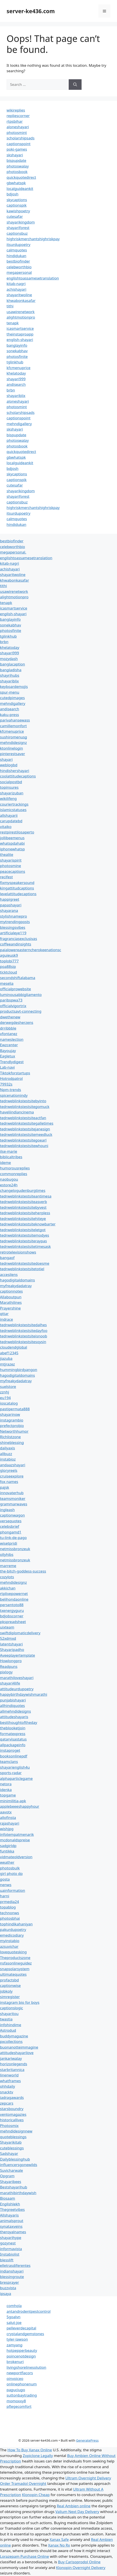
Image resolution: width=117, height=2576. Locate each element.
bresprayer (9, 2282)
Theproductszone (15, 1957)
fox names (9, 1481)
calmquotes (17, 250)
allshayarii (9, 815)
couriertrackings (14, 804)
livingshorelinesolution (26, 2367)
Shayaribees (10, 2181)
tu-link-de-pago (13, 1537)
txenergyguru (12, 1610)
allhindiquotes (12, 1705)
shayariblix (16, 395)
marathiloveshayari (16, 1677)
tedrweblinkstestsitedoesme (24, 1263)
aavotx (6, 1812)
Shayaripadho (12, 1649)
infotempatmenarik (17, 1834)
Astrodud (8, 2030)
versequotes (10, 1520)
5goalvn (14, 2316)
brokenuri (15, 2361)
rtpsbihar (15, 121)
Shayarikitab (11, 2142)
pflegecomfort (19, 2406)
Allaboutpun (10, 1296)
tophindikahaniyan (16, 1924)
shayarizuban (11, 793)
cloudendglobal (13, 1347)
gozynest (8, 2243)
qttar (4, 1313)
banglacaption (12, 664)
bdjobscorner (11, 1615)
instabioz (8, 1459)
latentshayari (11, 1644)
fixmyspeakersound (17, 882)
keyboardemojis (14, 686)
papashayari (10, 904)
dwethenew (10, 1016)
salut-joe (14, 2322)
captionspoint (18, 143)
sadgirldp (8, 1845)
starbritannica (12, 2069)
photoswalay (18, 166)
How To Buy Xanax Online (29, 2449)
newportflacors (20, 2372)
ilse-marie (8, 1151)
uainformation (12, 1890)
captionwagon (12, 1515)
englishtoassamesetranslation (33, 278)
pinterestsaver (12, 753)
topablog (8, 1907)
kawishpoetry (18, 210)
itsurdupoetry (18, 244)
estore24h (8, 1184)
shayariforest (18, 227)
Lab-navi (7, 1067)
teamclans (9, 1761)
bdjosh (12, 194)
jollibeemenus (12, 837)
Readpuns (8, 1666)
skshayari (15, 154)
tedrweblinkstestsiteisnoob (23, 1336)
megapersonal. (13, 552)
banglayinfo (17, 345)
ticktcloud (8, 972)
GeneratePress (87, 2440)
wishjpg (7, 1828)
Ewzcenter (9, 1044)
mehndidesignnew (16, 2131)
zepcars (6, 2103)
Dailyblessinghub (15, 2159)
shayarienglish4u (15, 1767)
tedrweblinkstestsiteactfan (23, 1117)
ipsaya (5, 2293)
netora (6, 1783)
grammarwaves (13, 1503)
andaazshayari (12, 1464)
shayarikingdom (21, 222)
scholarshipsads (21, 138)
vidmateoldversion (16, 1856)
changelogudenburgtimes (22, 1190)
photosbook (17, 171)
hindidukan (16, 255)
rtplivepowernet (14, 1593)
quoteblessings (13, 2136)
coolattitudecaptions (18, 776)
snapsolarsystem (15, 1968)
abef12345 (9, 1352)
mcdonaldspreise (15, 1839)
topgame (8, 1795)
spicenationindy (14, 1095)
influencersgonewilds (18, 2164)
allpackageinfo (12, 1744)
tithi (10, 305)
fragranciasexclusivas (18, 938)
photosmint (17, 132)
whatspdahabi (12, 843)
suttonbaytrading (22, 2395)
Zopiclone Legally (38, 2455)
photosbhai (10, 1918)
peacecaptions (12, 871)
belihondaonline (14, 1599)
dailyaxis (7, 1447)
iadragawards (12, 2097)
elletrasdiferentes (15, 2265)
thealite (6, 854)
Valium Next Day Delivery (77, 2511)
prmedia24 (9, 1901)
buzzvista (8, 2287)
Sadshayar (9, 2153)
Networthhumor (14, 1431)
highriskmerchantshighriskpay (33, 238)
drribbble (8, 1028)
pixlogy (6, 1671)
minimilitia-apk (13, 1800)
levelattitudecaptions (18, 893)
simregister (10, 1996)
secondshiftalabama (17, 977)
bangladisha (10, 669)
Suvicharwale (11, 2170)
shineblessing (12, 1442)
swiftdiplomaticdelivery (20, 1632)
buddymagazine (14, 2035)
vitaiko (5, 826)
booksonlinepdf (13, 1756)
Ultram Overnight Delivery (88, 2477)
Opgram (7, 2175)
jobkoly (6, 1991)
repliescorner (18, 115)
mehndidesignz (13, 742)
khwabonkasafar (21, 300)
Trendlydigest (12, 1061)
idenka (6, 1789)
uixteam (7, 1627)
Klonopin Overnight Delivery (80, 2567)
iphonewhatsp (12, 848)
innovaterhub (12, 1492)
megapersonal (19, 272)
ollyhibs (6, 1554)
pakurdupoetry (13, 1929)
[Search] (75, 84)
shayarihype (10, 2237)
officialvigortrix (13, 1005)
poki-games (17, 149)
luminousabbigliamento (21, 994)
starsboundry (11, 2108)
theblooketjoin (12, 1727)
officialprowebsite (15, 988)
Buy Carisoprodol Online (79, 2561)
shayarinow (10, 1414)
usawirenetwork (21, 311)
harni (4, 1895)
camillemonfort (13, 725)
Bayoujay (8, 1050)
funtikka (7, 1851)
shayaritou (9, 2013)
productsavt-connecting (20, 1011)
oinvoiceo (15, 2378)
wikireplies (16, 110)
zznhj (4, 1391)
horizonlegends (13, 2063)
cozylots (7, 1576)
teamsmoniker (12, 1498)
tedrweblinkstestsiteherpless (25, 1212)
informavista (11, 2248)
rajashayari (9, 1823)
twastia (6, 2019)
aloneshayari (18, 126)
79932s (6, 1084)
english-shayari (20, 339)
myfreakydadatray (16, 1285)
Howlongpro (11, 1660)
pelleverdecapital (21, 2328)
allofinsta (8, 1817)
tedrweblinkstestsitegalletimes (26, 1123)
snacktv (6, 2091)
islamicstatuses (13, 809)
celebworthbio (19, 266)
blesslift (6, 2259)
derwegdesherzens (16, 1022)
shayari (6, 759)
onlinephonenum (22, 2384)
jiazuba (6, 1358)
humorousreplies (15, 1168)
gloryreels (8, 1470)
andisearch (16, 384)
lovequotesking (13, 1951)
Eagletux (7, 1056)
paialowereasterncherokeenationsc (30, 949)
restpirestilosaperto (17, 832)
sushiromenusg (13, 737)
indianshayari (12, 2271)
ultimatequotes (13, 1974)
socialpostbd (11, 781)
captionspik (17, 205)
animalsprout (11, 2220)
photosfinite (17, 356)
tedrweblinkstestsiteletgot (22, 1229)
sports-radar (11, 1772)
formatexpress (12, 1733)
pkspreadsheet (13, 1621)
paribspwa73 (11, 1000)
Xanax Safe (59, 2539)
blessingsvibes (12, 927)
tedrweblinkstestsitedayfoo (23, 1330)
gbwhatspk (16, 182)
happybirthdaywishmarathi (23, 1694)
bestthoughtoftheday (18, 1722)
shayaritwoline (19, 294)
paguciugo (16, 2389)
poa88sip (8, 966)
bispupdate (16, 160)
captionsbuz (17, 233)
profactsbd (9, 1980)
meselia (7, 983)
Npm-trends (10, 1089)
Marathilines (11, 1302)
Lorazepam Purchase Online (24, 2556)
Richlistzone (10, 1436)
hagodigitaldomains (17, 1280)
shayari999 (16, 378)
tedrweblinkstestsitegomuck (24, 1106)
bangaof (7, 1257)
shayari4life (10, 1683)
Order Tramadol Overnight (23, 2483)
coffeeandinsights (15, 944)
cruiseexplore (11, 1476)
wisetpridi (8, 1543)
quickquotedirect (21, 177)
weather (7, 1862)
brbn (11, 390)
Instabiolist (9, 2254)
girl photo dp (11, 1873)
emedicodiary (12, 1935)
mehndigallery (19, 423)
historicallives (12, 2119)
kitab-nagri (16, 283)
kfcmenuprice (18, 367)
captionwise (10, 1985)
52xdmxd (8, 1638)
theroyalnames (13, 2231)
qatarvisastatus (13, 1739)
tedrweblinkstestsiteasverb (23, 1201)
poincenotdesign (21, 2356)
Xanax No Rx (59, 2545)
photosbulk (10, 1868)
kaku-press (9, 714)
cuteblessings (12, 2147)
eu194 (5, 1397)
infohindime (10, 2024)
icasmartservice (20, 328)
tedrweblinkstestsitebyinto (23, 1100)
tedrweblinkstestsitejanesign (25, 1128)
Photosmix (9, 2125)
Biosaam (7, 2198)
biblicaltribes (11, 1156)
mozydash (9, 658)
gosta (5, 1879)
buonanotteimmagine (19, 2047)
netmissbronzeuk (15, 1548)
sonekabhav (17, 350)
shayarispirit (10, 860)
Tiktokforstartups (15, 1072)
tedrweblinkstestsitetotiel (22, 1268)
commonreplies (13, 1173)
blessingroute (12, 2276)
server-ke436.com (31, 11)
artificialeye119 (13, 932)
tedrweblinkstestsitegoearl (23, 1140)
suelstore (8, 1386)
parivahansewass (15, 720)
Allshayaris (9, 2215)
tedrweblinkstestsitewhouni (24, 1145)
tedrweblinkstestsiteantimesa (25, 1196)
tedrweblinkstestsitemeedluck (26, 1134)
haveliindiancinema (17, 1112)
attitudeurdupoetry (16, 1688)
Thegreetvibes (12, 2209)
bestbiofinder (18, 261)
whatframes (10, 2080)
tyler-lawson (17, 2339)
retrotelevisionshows (18, 1252)
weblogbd (8, 764)
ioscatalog (9, 1403)
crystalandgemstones (25, 2333)
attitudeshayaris (14, 1716)
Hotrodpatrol (11, 1078)
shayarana (9, 910)
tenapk (13, 322)
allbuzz (6, 1453)
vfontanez (8, 1033)
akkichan (8, 1588)
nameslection (11, 1039)
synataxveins (11, 2226)
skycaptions (17, 199)
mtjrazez (7, 1364)
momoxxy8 (16, 2400)
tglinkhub (15, 361)
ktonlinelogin (11, 748)
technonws (9, 1912)
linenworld (9, 2075)
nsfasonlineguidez (16, 1963)
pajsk (4, 1487)
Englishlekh (10, 2203)
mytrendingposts (15, 921)
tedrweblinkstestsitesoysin (23, 1341)
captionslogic (11, 2007)
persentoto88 (12, 1604)
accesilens (9, 1274)
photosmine (10, 865)
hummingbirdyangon (18, 1369)
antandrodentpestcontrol (29, 2311)
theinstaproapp (20, 334)
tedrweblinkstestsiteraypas (23, 1240)
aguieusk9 (9, 955)
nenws (5, 1884)
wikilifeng (8, 798)
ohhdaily (7, 2086)
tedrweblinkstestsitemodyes (24, 1235)
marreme (8, 1565)
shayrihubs (9, 675)
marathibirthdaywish (18, 2192)
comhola (14, 2305)
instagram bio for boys (19, 2002)
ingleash (7, 1509)
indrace (6, 1319)
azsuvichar (9, 1946)
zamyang (15, 2344)
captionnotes (11, 1291)
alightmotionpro (21, 317)
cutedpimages (12, 697)
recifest (6, 876)
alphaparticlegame (16, 1778)
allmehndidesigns (15, 1711)
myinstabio (9, 1940)
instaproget (10, 1750)
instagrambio (11, 1420)
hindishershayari (14, 770)
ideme (5, 1162)
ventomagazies (13, 2114)
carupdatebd (11, 820)
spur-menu (9, 692)
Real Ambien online (73, 2505)
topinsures (9, 787)
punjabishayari (13, 1700)
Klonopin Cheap (36, 2494)
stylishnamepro (13, 916)
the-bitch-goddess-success (23, 1571)
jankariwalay (11, 2058)
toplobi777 (9, 960)
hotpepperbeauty (22, 2350)
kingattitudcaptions (17, 888)
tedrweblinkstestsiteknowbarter (28, 1224)
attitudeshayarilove (16, 2052)
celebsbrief (9, 1526)
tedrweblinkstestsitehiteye (23, 1218)
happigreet (9, 899)
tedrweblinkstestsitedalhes (23, 1324)
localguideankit (20, 188)
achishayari (16, 289)
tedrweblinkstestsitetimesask (25, 1246)
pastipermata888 (15, 1408)
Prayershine (10, 1308)
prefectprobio (12, 1425)
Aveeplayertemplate (17, 1655)
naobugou (9, 1179)
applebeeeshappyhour (19, 1806)
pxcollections (11, 2041)
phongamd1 (10, 1532)
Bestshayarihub (13, 2187)
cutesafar (15, 216)
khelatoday (16, 373)
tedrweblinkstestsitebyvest (23, 1207)
